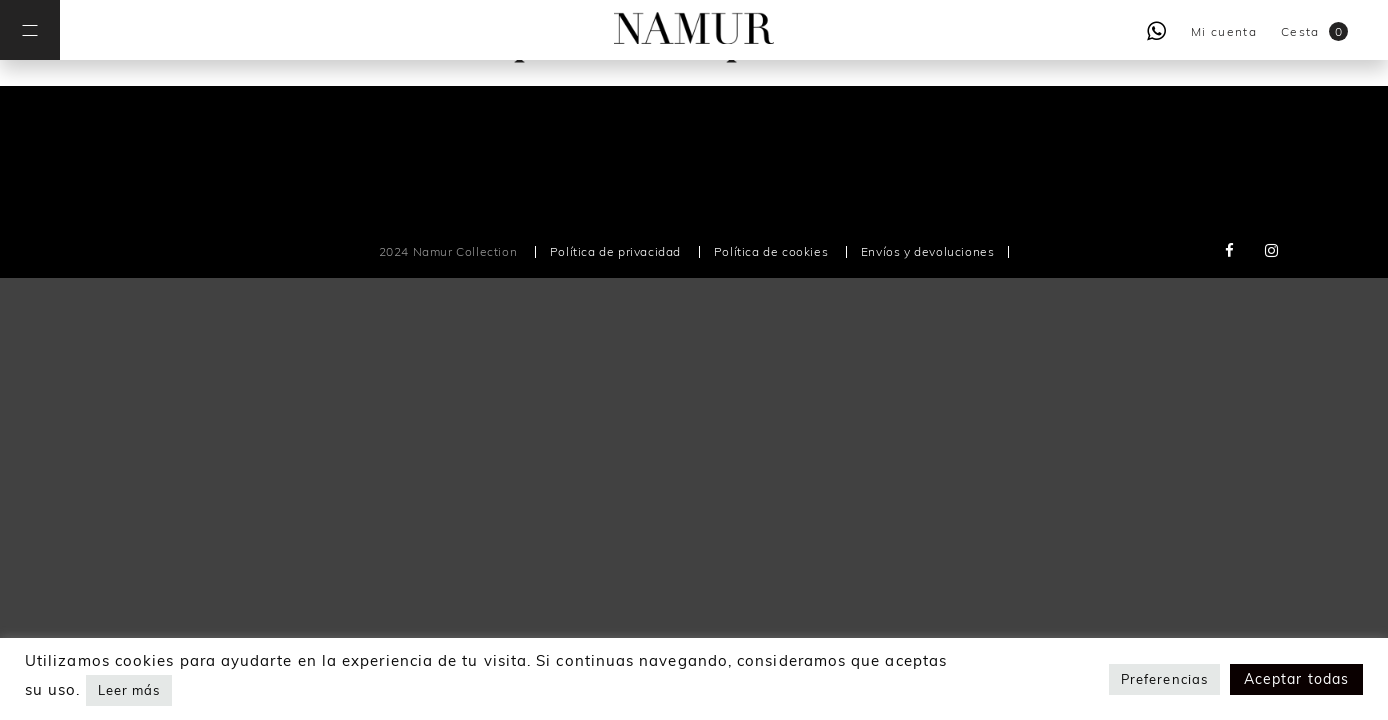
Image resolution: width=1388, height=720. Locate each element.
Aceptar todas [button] (1296, 679)
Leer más (129, 690)
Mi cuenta (1224, 31)
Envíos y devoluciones (928, 252)
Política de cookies (771, 252)
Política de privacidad (615, 252)
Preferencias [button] (1164, 679)
